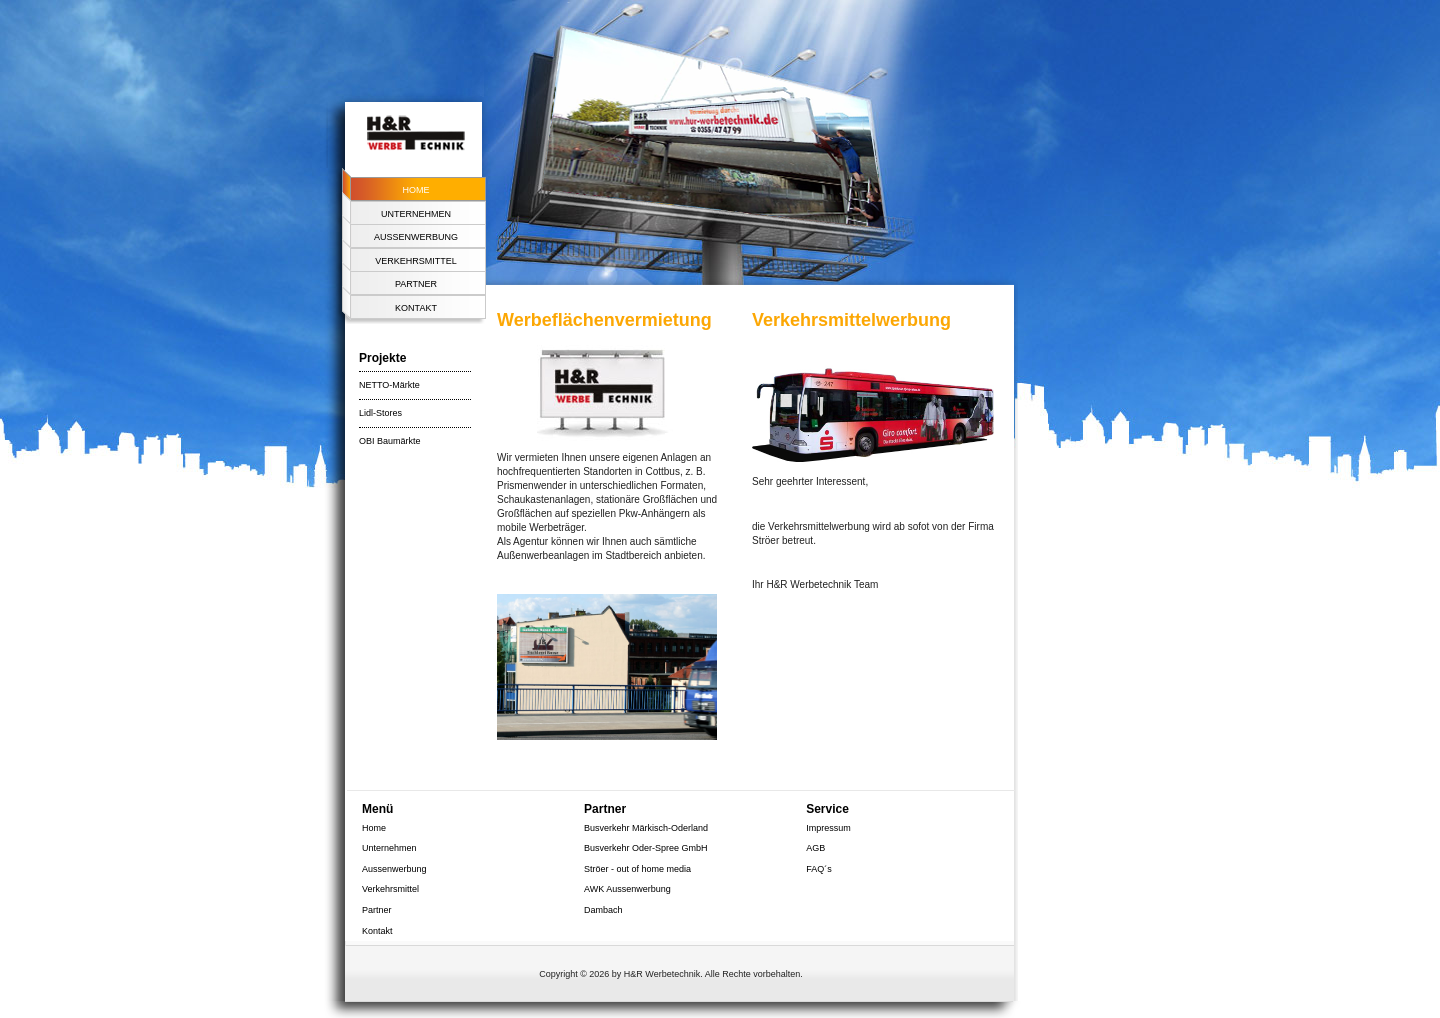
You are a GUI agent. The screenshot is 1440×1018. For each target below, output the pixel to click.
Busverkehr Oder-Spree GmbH (646, 848)
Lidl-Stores (380, 413)
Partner (416, 284)
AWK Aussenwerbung (627, 889)
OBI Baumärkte (390, 441)
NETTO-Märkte (389, 385)
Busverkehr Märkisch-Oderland (646, 828)
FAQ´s (819, 869)
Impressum (828, 828)
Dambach (603, 910)
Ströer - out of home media (637, 869)
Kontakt (416, 308)
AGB (815, 848)
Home (416, 190)
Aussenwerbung (416, 237)
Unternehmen (416, 214)
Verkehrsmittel (416, 261)
